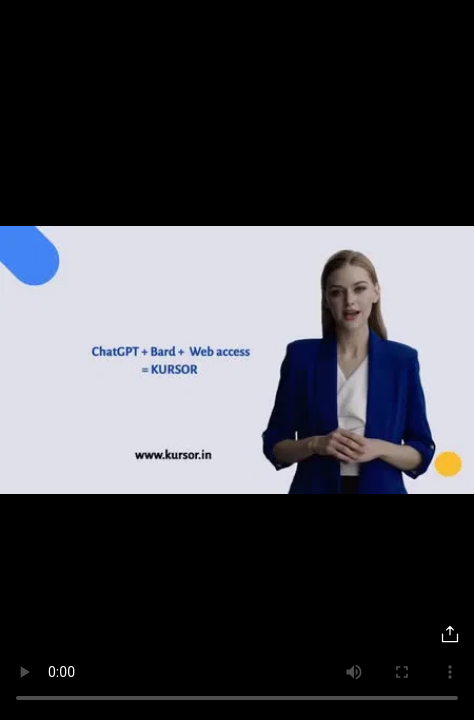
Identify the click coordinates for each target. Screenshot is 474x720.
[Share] (450, 634)
